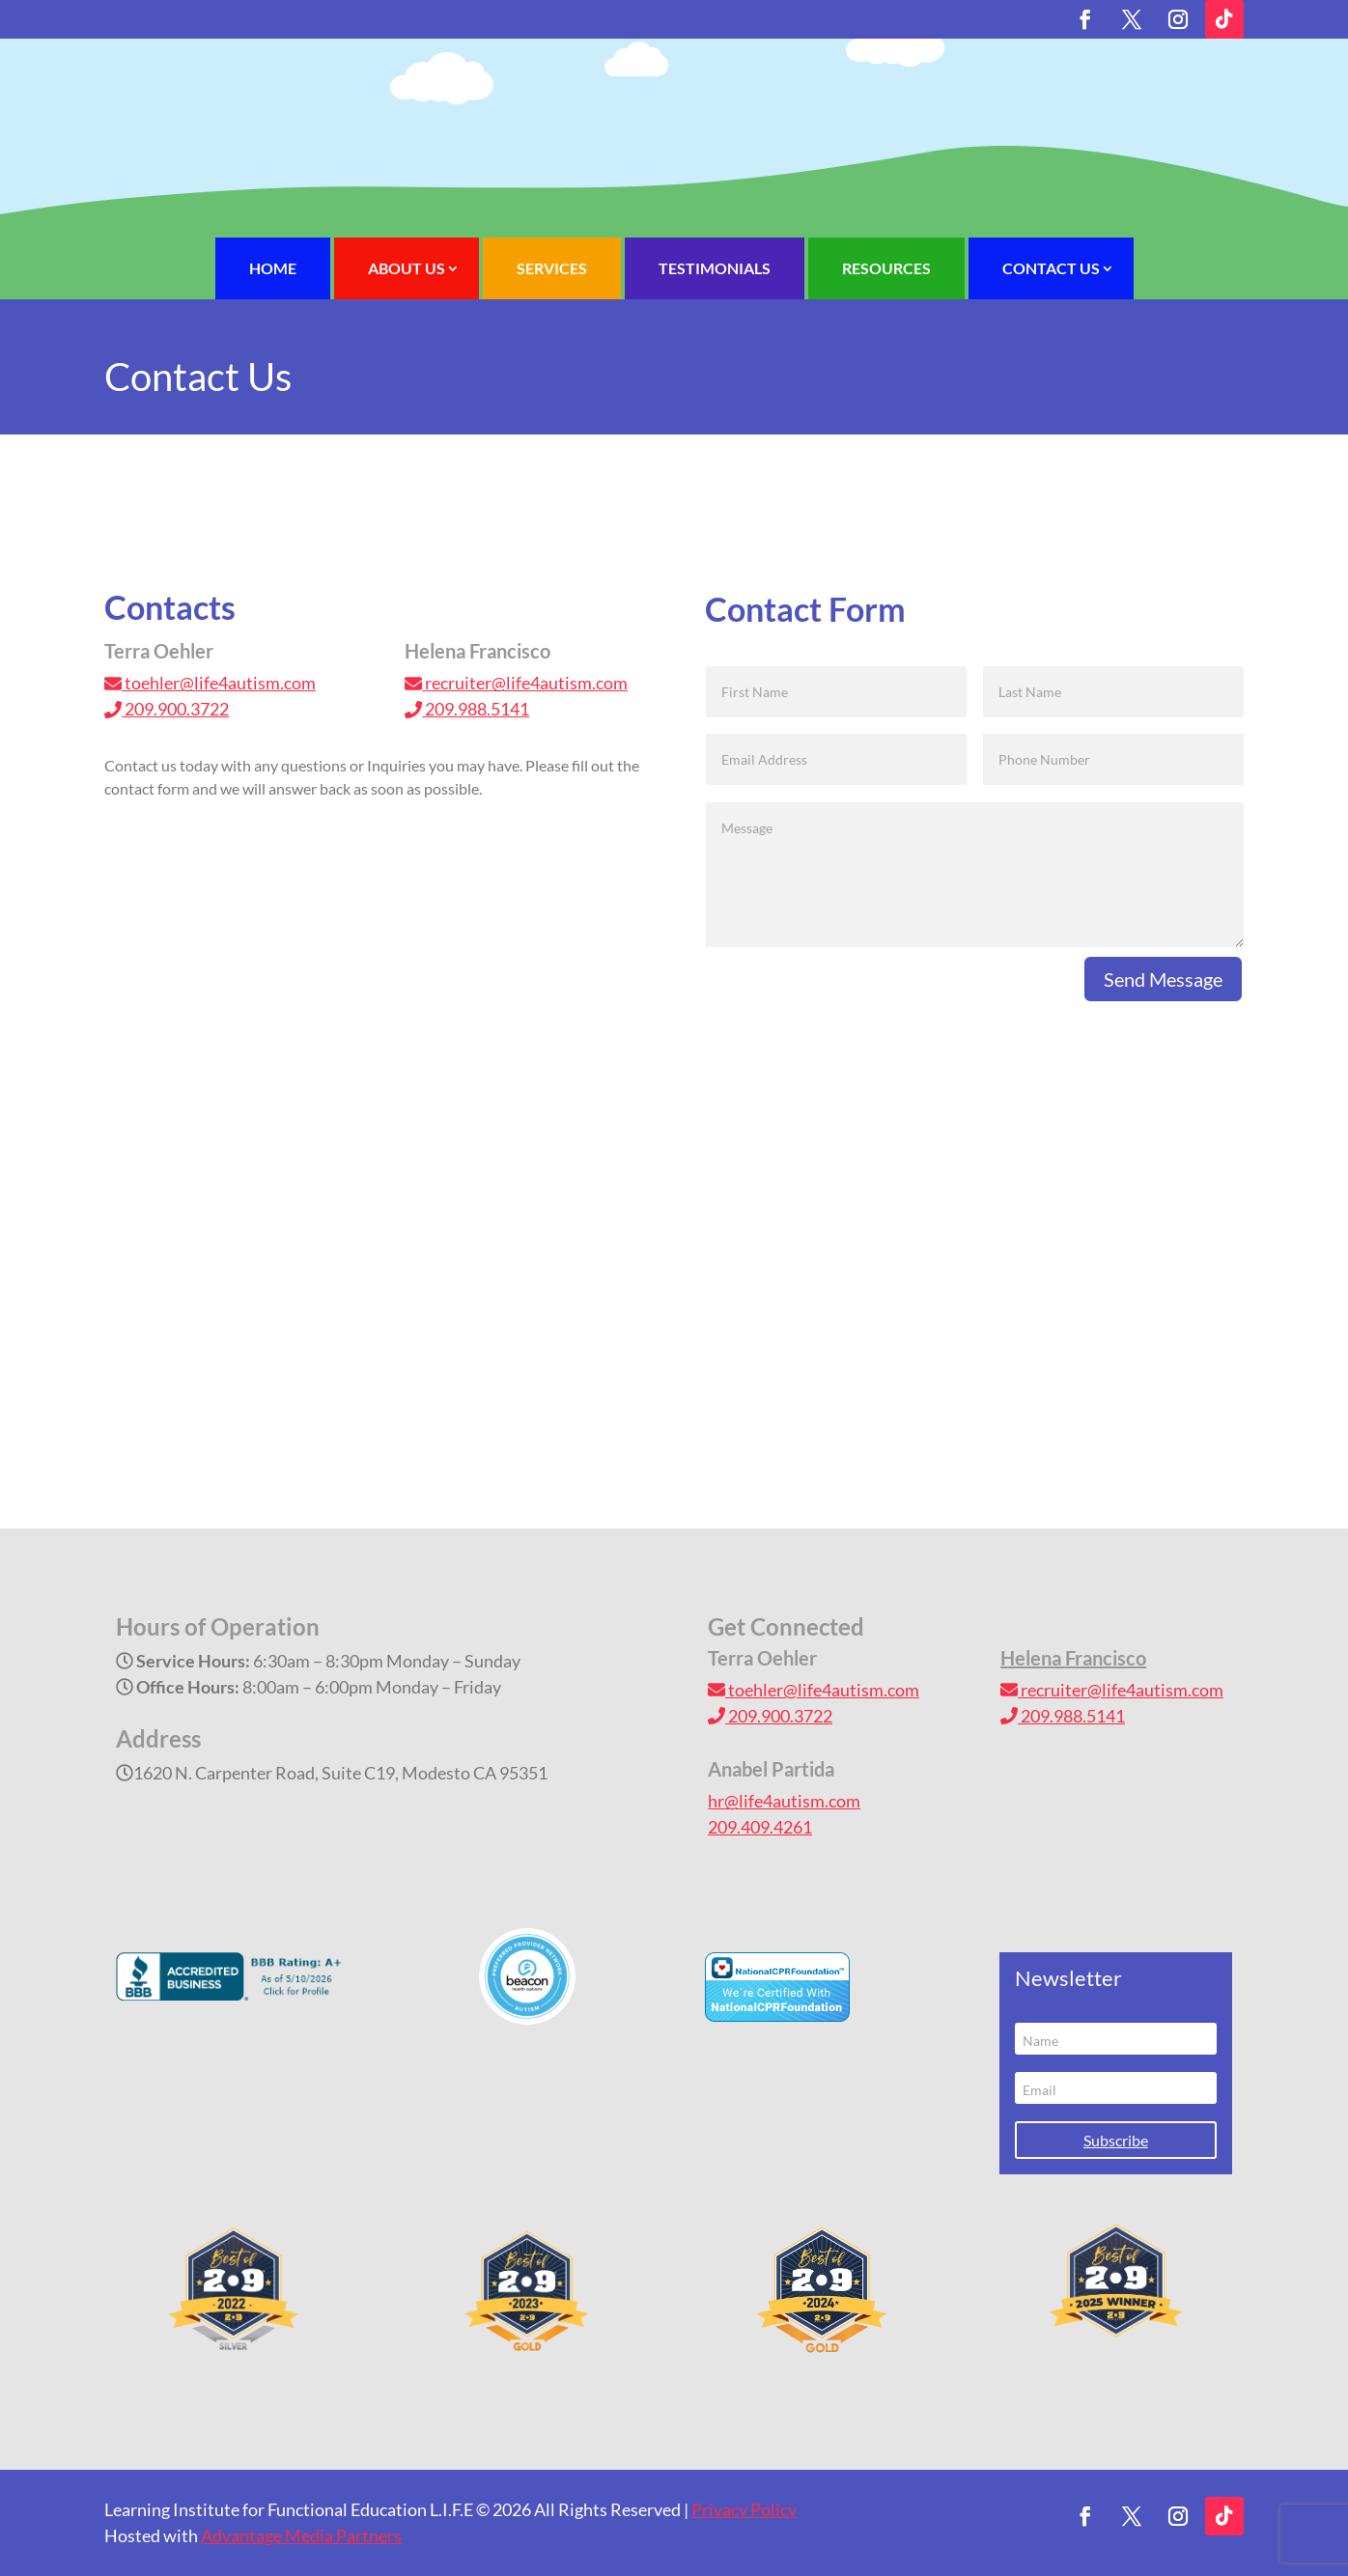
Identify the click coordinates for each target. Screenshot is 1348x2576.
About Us (406, 268)
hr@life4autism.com (784, 1800)
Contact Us (1051, 268)
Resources (886, 268)
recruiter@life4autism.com (516, 682)
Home (272, 268)
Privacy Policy (744, 2509)
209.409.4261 (760, 1826)
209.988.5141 (467, 708)
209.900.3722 (166, 708)
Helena (1073, 1657)
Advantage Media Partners (301, 2535)
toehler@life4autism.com (210, 682)
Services (552, 268)
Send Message (1163, 979)
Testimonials (715, 268)
